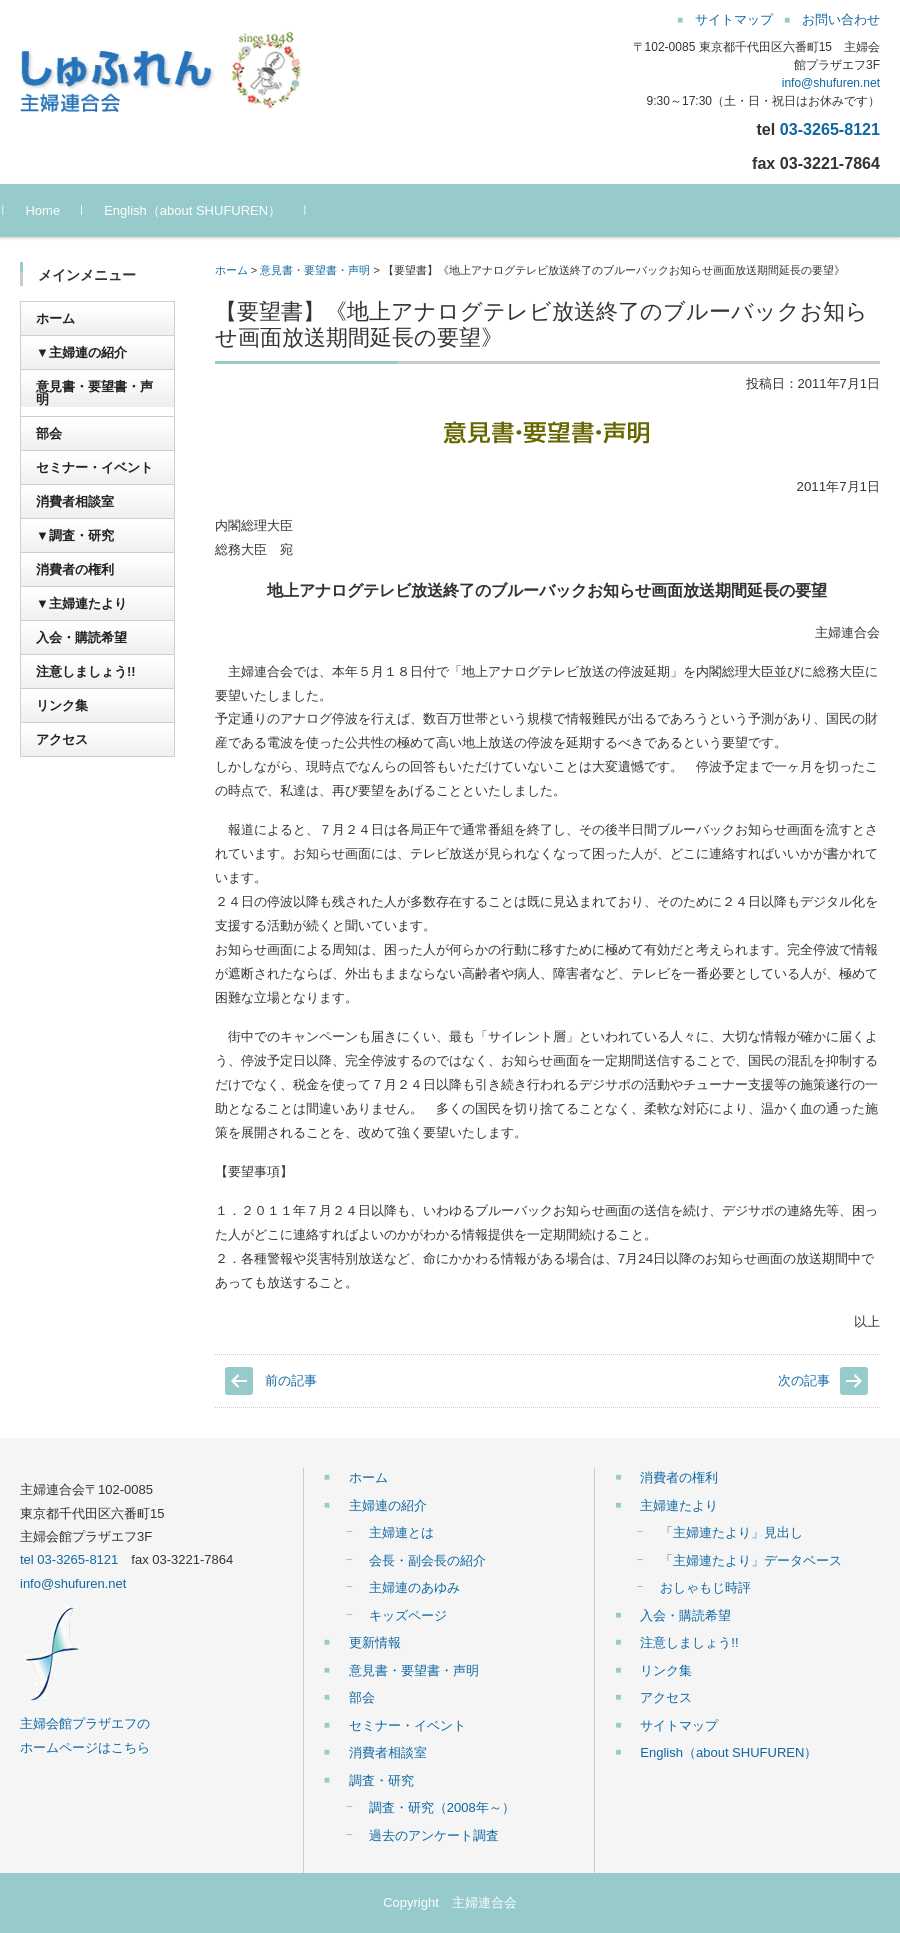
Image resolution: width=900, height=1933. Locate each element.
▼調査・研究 (75, 535)
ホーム (231, 270)
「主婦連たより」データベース (751, 1560)
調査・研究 (381, 1780)
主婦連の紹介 (388, 1505)
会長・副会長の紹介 (427, 1560)
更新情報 (375, 1642)
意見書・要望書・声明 (315, 270)
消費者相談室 (75, 501)
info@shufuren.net (831, 83)
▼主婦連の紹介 (81, 352)
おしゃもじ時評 (705, 1587)
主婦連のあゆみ (414, 1587)
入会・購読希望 (81, 637)
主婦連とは (401, 1532)
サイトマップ (679, 1725)
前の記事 (291, 1380)
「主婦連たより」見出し (731, 1532)
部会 (49, 433)
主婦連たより (679, 1505)
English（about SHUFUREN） (209, 210)
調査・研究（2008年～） (442, 1807)
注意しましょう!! (86, 671)
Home (59, 210)
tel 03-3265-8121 (69, 1559)
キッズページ (408, 1615)
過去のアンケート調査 (434, 1835)
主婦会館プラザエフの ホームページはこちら (85, 1724)
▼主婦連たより (81, 603)
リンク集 (62, 705)
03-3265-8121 (830, 129)
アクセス (62, 739)
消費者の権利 (75, 569)
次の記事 (804, 1380)
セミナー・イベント (94, 467)
